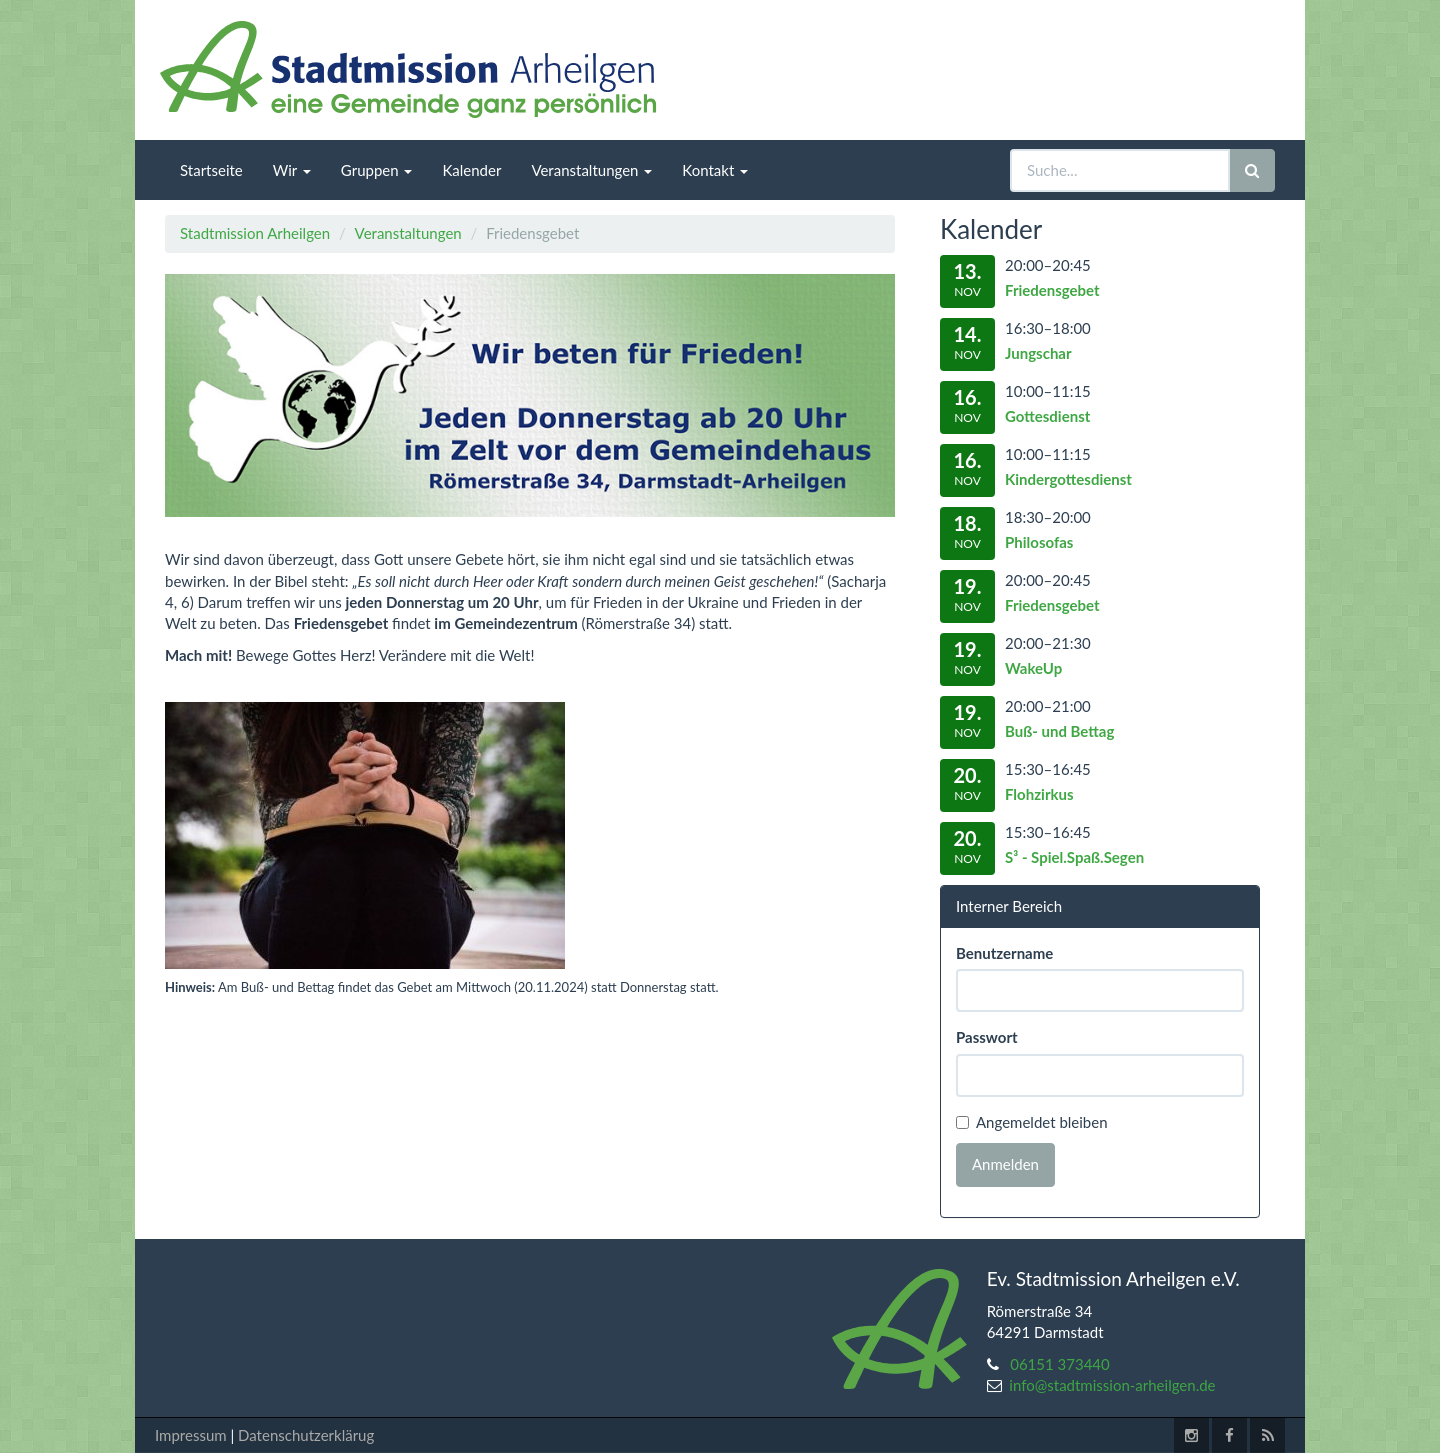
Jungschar (1038, 353)
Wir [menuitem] (292, 170)
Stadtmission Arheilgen (255, 233)
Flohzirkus (1039, 794)
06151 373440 (1060, 1364)
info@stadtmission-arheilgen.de (1112, 1385)
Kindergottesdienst (1068, 479)
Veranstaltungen (408, 233)
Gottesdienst (1047, 416)
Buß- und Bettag (1059, 731)
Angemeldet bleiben (1032, 1122)
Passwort (987, 1037)
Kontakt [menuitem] (715, 170)
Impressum (191, 1435)
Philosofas (1039, 542)
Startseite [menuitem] (211, 170)
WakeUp (1033, 668)
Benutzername (1004, 953)
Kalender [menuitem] (471, 170)
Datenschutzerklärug (306, 1435)
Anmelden (1005, 1164)
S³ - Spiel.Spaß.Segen (1074, 857)
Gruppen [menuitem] (377, 170)
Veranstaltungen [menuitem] (591, 170)
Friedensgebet (1052, 290)
